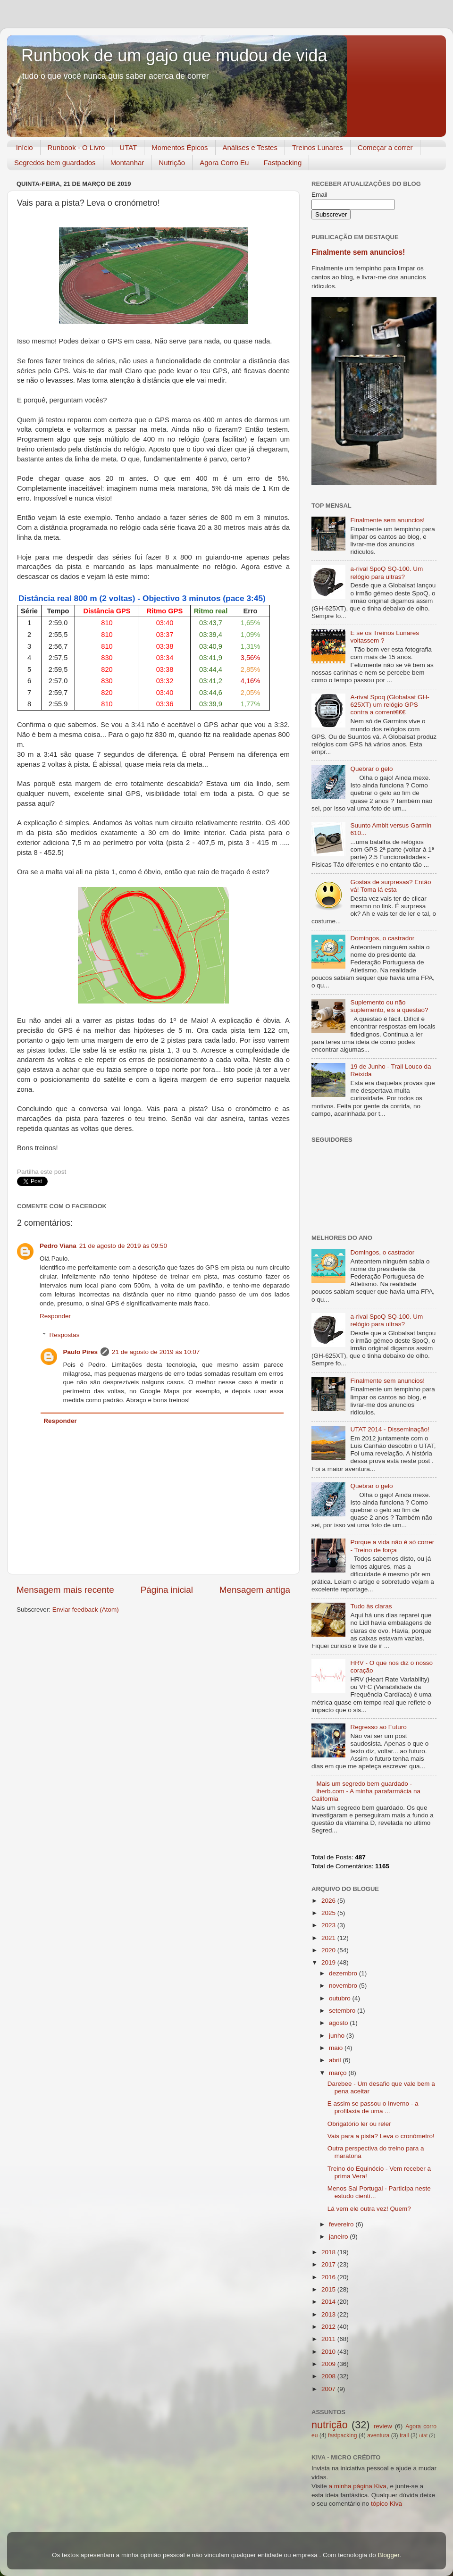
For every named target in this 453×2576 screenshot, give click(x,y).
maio (336, 2047)
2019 (329, 1962)
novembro (344, 1985)
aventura (378, 2435)
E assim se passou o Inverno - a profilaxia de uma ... (373, 2107)
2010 (329, 2351)
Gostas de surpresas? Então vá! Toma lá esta (390, 885)
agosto (339, 2022)
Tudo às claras (371, 1606)
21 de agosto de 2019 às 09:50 (123, 1245)
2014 (329, 2301)
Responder (55, 1316)
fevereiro (342, 2224)
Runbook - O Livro (76, 147)
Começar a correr (385, 147)
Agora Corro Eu (224, 163)
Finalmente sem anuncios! (358, 252)
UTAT (128, 147)
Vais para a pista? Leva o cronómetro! (381, 2136)
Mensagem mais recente (65, 1590)
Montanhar (127, 163)
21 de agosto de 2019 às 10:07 (156, 1351)
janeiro (339, 2236)
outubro (340, 1998)
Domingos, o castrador (382, 938)
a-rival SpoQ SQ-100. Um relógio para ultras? (386, 572)
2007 (329, 2388)
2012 (329, 2326)
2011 (329, 2338)
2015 (329, 2289)
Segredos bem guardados (55, 163)
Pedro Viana (58, 1245)
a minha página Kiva (357, 2486)
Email (319, 194)
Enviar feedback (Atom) (85, 1609)
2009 (329, 2363)
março (338, 2072)
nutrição (329, 2425)
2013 (329, 2314)
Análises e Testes (250, 147)
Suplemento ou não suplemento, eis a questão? (389, 1006)
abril (336, 2060)
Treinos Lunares (317, 147)
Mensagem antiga (254, 1590)
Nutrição (172, 163)
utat (423, 2435)
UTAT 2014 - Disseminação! (389, 1429)
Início (24, 147)
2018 (329, 2252)
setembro (343, 2010)
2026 (329, 1900)
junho (337, 2035)
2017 (329, 2264)
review (383, 2426)
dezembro (344, 1973)
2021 (329, 1937)
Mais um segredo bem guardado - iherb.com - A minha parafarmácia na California (365, 1791)
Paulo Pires (80, 1351)
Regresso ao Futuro (378, 1727)
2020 (329, 1950)
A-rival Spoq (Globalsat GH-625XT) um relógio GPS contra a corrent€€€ (389, 705)
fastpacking (342, 2435)
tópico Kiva (386, 2503)
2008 (329, 2376)
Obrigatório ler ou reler (359, 2123)
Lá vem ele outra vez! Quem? (369, 2208)
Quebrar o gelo (371, 768)
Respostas (65, 1334)
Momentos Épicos (179, 147)
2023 (329, 1925)
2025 (329, 1912)
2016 (329, 2277)
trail (404, 2435)
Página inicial (167, 1590)
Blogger (388, 2555)
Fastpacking (282, 163)
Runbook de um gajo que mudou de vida (174, 55)
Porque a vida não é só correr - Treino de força (392, 1546)
